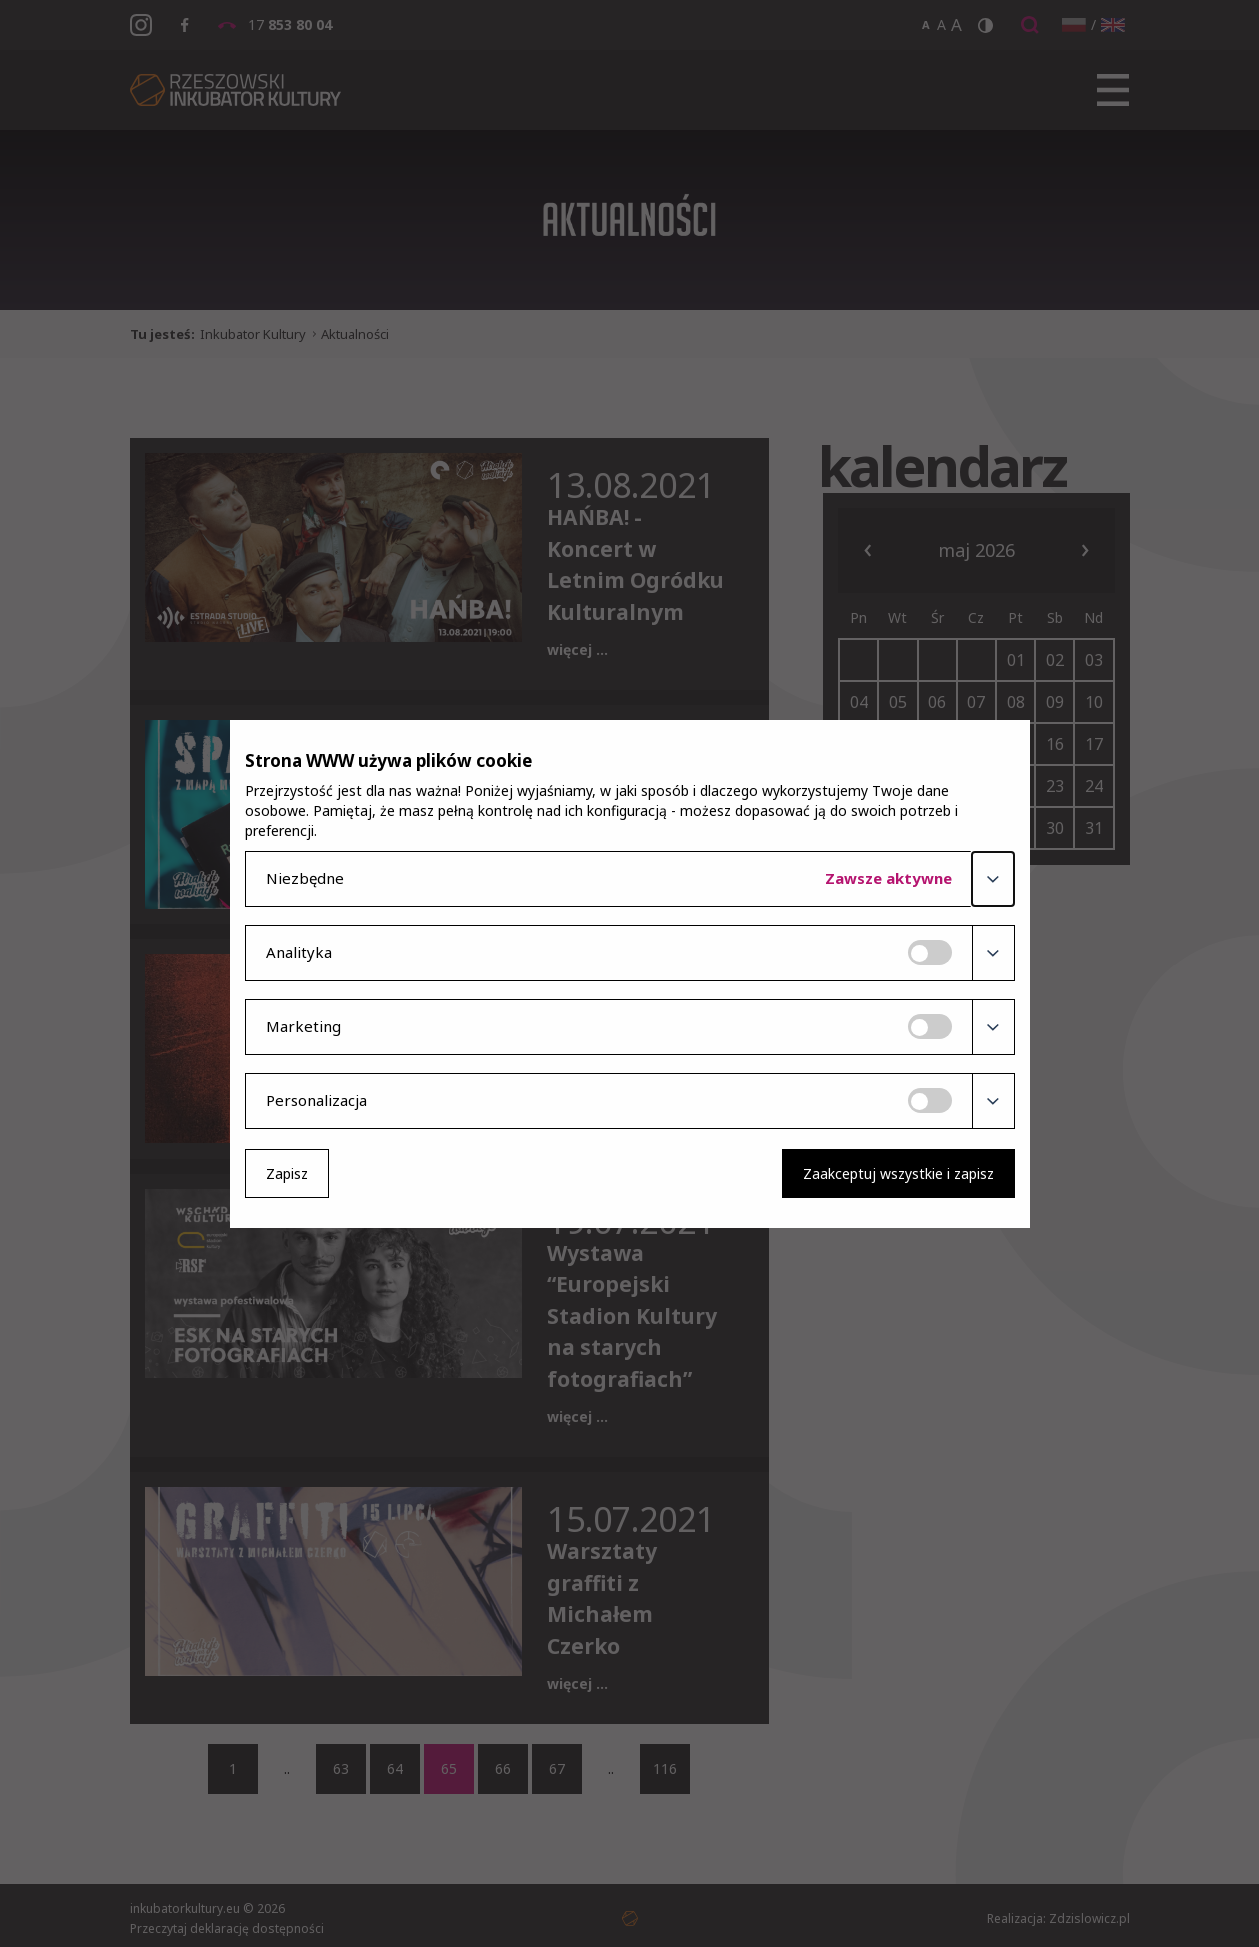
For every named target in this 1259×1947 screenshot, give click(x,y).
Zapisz (287, 1173)
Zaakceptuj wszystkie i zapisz (898, 1173)
